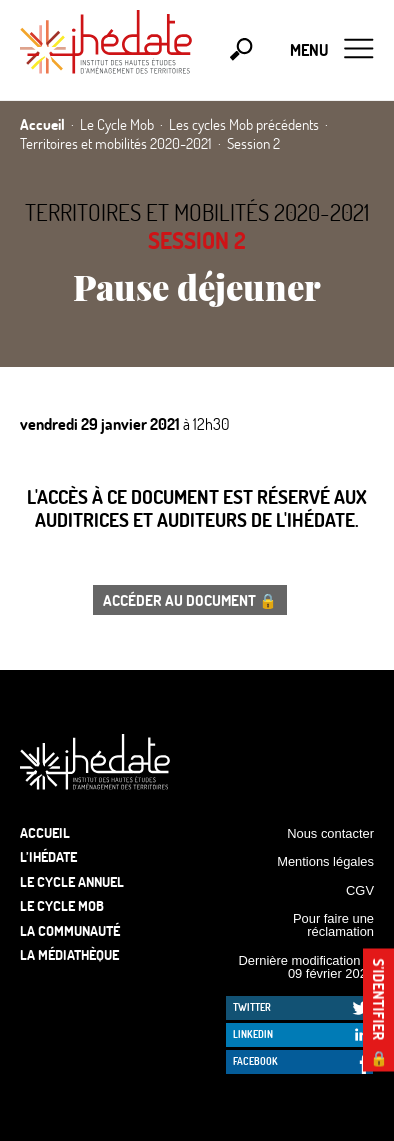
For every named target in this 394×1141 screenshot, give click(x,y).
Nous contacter (330, 833)
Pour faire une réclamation (333, 925)
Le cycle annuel (72, 881)
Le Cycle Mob (62, 905)
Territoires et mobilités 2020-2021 (197, 212)
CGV (360, 890)
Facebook (255, 1061)
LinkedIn (253, 1034)
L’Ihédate (48, 856)
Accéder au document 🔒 (190, 600)
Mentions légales (325, 861)
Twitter (252, 1007)
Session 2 (197, 240)
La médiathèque (69, 954)
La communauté (70, 930)
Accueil (45, 832)
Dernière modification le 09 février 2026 (306, 967)
